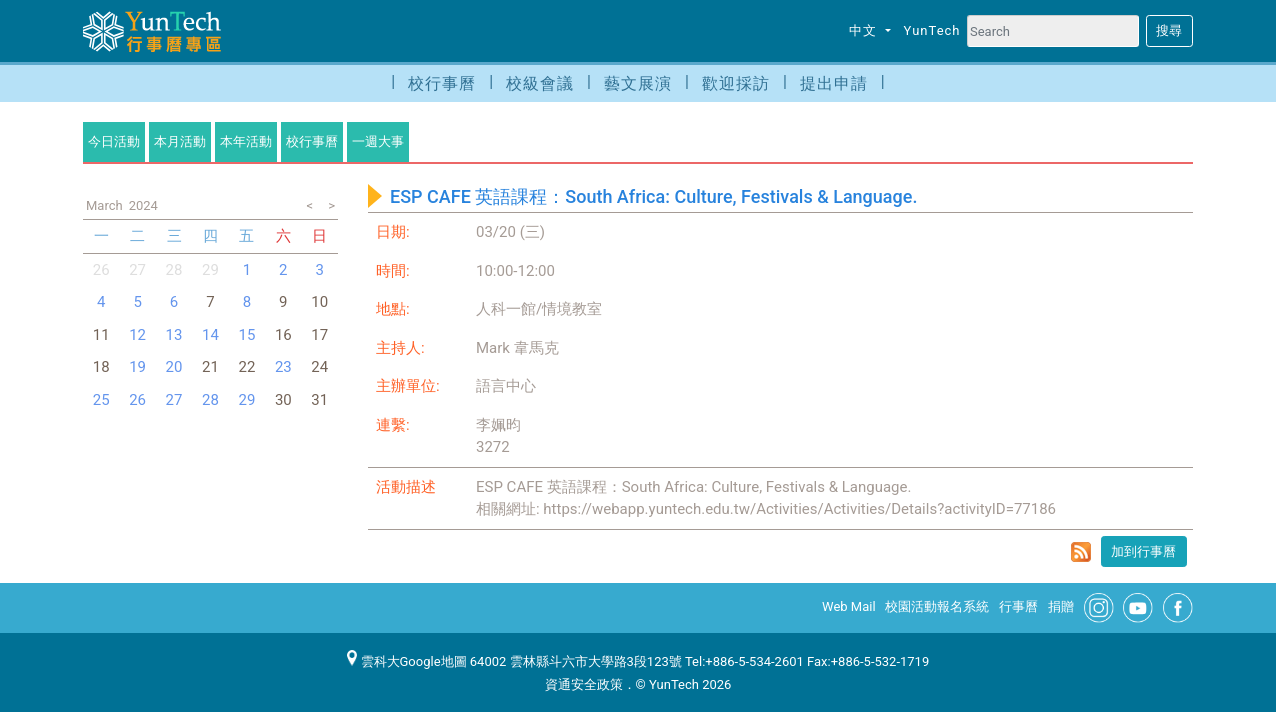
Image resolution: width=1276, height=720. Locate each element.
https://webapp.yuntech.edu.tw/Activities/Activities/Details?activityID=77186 (799, 509)
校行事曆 (442, 83)
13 (174, 335)
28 (174, 270)
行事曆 (1018, 606)
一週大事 (378, 141)
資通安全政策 (584, 684)
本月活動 (180, 141)
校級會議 (540, 83)
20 (174, 367)
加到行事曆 (1143, 551)
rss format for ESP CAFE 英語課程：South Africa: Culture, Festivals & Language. (1081, 552)
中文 (865, 30)
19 (137, 367)
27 (137, 270)
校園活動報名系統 (937, 606)
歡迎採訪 (736, 83)
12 (137, 335)
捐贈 (1061, 606)
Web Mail (849, 606)
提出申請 (834, 83)
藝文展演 (638, 83)
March (104, 205)
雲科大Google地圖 (407, 661)
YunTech (932, 30)
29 (246, 400)
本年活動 (246, 141)
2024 (143, 205)
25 (101, 400)
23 (283, 367)
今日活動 (114, 141)
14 (210, 335)
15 (246, 335)
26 (101, 270)
